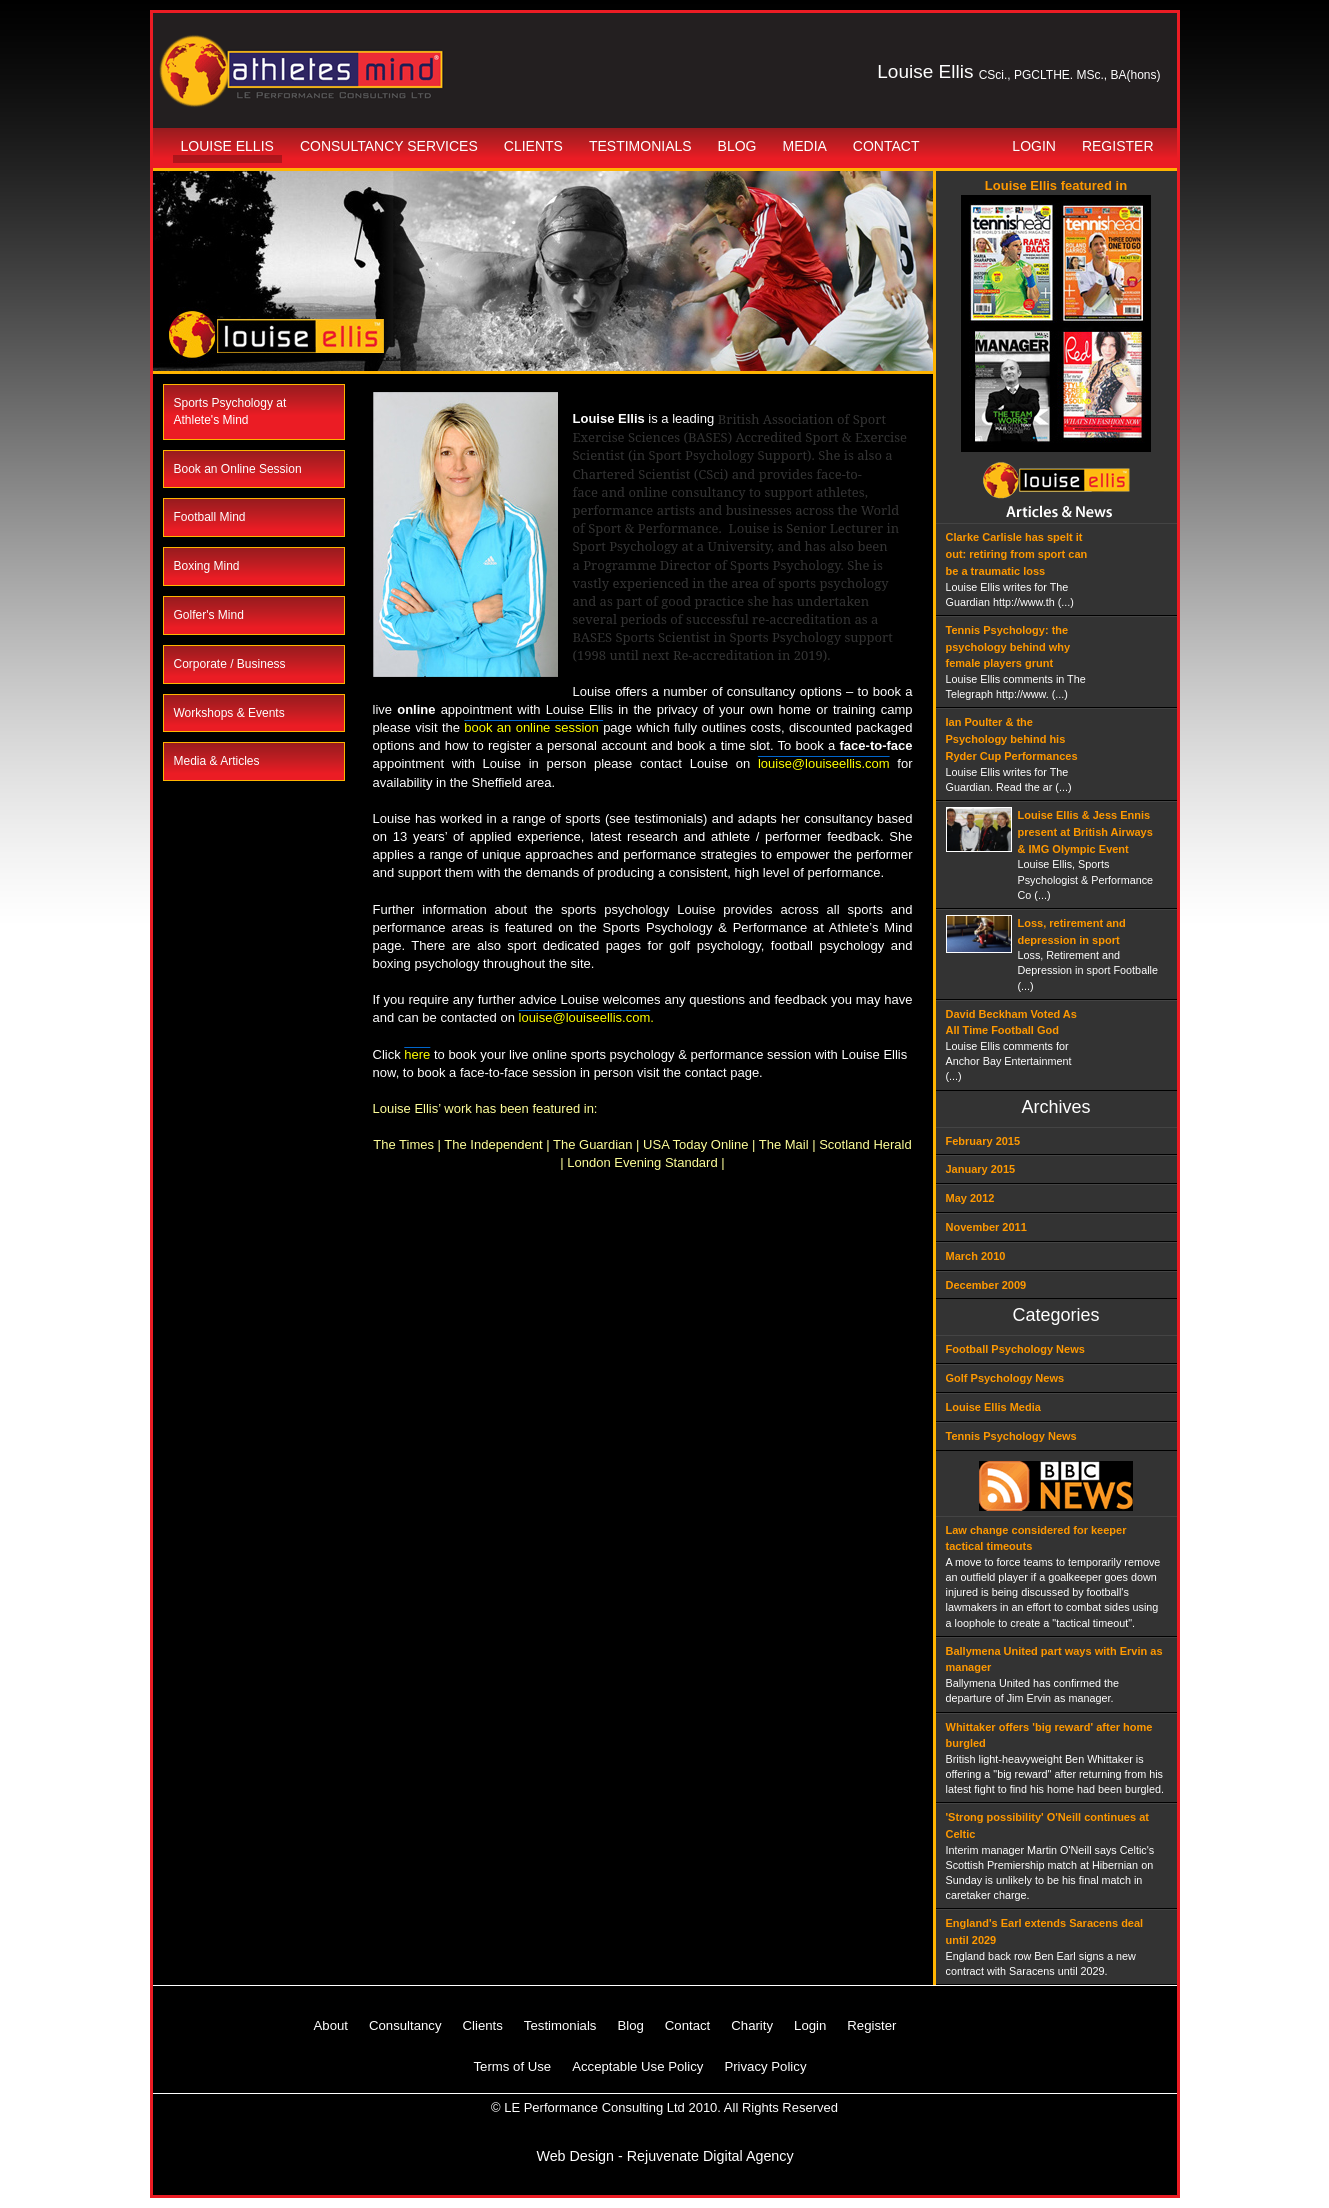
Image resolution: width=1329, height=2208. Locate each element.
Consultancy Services (389, 146)
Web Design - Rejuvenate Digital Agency (664, 2156)
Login (1034, 146)
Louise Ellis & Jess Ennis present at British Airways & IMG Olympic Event (1085, 832)
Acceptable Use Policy (637, 2066)
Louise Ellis (227, 146)
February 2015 (983, 1141)
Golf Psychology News (1005, 1378)
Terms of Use (513, 2066)
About (331, 2025)
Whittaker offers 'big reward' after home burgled (1049, 1735)
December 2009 (986, 1285)
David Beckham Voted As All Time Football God (1011, 1022)
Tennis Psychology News (1011, 1436)
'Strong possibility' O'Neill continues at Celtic (1047, 1825)
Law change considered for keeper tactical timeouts (1036, 1538)
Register (1118, 146)
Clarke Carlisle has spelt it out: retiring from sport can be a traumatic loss (1017, 554)
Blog (737, 146)
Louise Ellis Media (993, 1407)
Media (805, 146)
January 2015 (981, 1169)
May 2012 (970, 1198)
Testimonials (640, 146)
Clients (533, 146)
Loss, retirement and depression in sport (1072, 931)
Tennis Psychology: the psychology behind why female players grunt (1008, 647)
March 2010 (976, 1256)
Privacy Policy (765, 2066)
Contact (886, 146)
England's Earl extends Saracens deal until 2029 (1045, 1931)
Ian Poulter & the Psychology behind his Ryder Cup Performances (1012, 739)
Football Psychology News (1015, 1349)
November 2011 (986, 1227)
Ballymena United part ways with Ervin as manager (1054, 1659)
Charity (752, 2025)
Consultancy (405, 2025)
